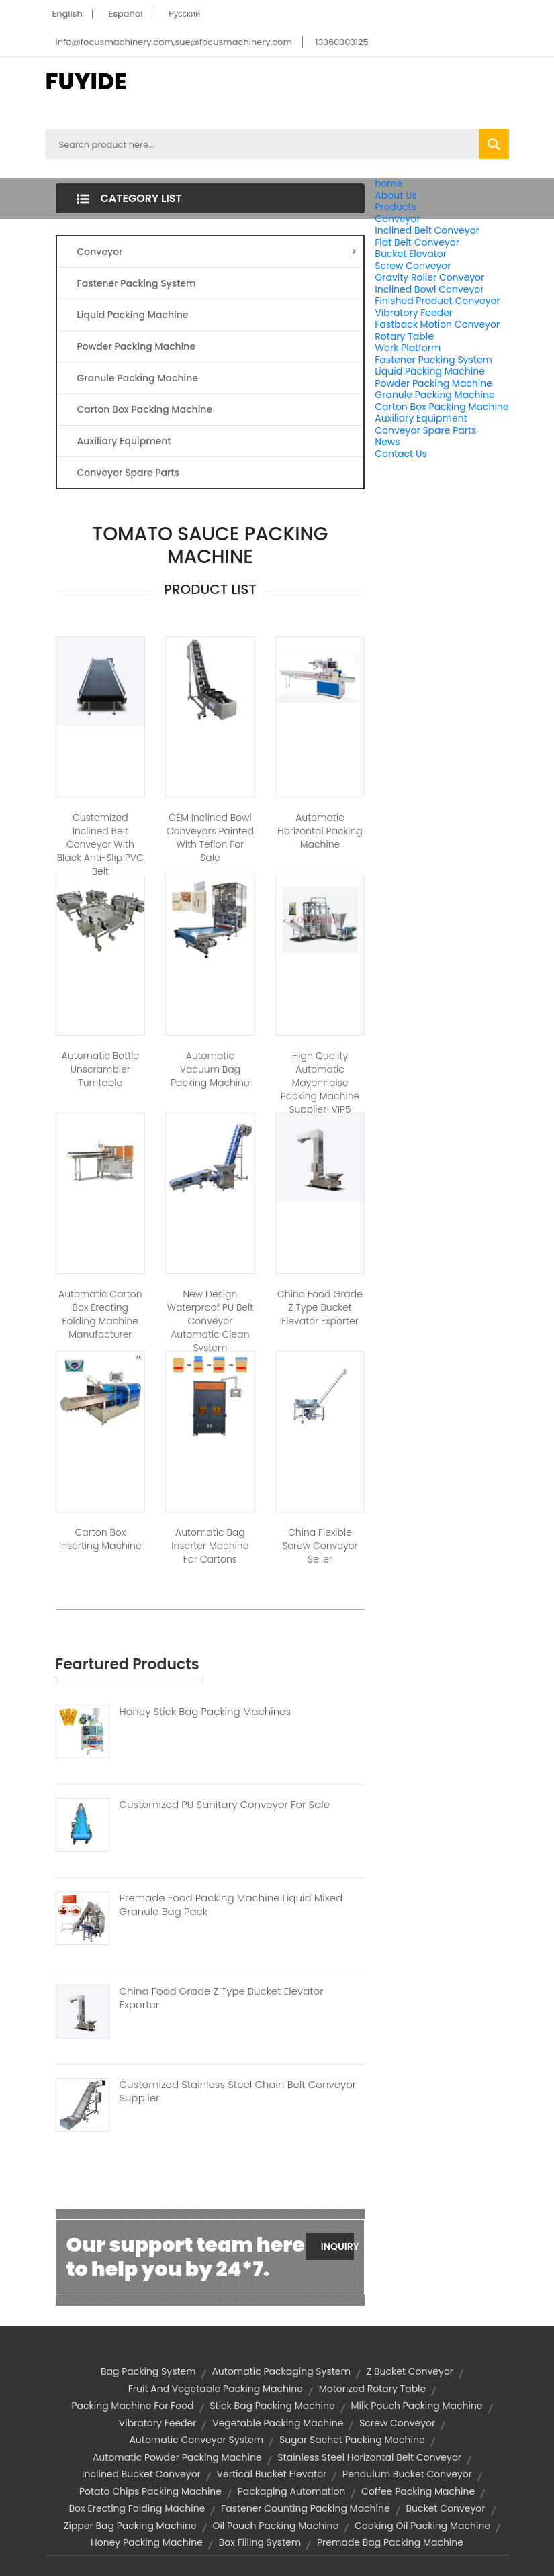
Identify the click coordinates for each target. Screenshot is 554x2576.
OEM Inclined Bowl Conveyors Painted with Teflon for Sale (210, 837)
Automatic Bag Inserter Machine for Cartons (209, 1546)
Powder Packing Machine (433, 383)
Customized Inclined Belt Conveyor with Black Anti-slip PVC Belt (100, 844)
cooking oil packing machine (422, 2525)
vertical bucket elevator (272, 2474)
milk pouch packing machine (416, 2405)
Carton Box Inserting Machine (100, 1539)
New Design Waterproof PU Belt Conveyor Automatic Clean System (210, 1320)
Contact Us (400, 453)
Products (395, 206)
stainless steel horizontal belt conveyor (369, 2457)
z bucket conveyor (410, 2371)
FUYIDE (86, 81)
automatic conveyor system (196, 2439)
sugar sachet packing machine (352, 2439)
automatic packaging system (281, 2371)
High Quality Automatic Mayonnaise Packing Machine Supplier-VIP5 (320, 1082)
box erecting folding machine (137, 2508)
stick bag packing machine (272, 2405)
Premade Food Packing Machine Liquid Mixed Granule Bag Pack (231, 1904)
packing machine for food (132, 2405)
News (387, 441)
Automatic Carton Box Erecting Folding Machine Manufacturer (100, 1314)
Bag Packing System (148, 2371)
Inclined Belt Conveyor (427, 230)
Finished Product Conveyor (437, 300)
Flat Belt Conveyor (417, 242)
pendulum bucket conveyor (407, 2474)
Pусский (184, 13)
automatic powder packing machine (177, 2457)
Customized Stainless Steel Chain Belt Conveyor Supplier (238, 2091)
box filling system (260, 2542)
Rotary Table (404, 336)
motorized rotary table (372, 2388)
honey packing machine (147, 2542)
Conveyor (397, 219)
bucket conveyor (445, 2508)
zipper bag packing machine (130, 2525)
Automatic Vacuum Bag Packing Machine (210, 1069)
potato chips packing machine (150, 2491)
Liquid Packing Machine (430, 371)
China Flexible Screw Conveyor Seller (319, 1546)
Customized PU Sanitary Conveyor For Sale (225, 1805)
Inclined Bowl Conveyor (429, 289)
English (67, 13)
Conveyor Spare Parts (425, 430)
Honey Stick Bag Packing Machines (205, 1711)
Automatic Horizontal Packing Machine (319, 831)
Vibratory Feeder (414, 312)
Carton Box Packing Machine (441, 406)
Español (126, 13)
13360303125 (342, 42)
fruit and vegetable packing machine (215, 2388)
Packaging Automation (292, 2491)
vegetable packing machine (277, 2423)
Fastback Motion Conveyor (437, 324)
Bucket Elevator (411, 253)
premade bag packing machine (390, 2542)
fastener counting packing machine (305, 2508)
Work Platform (408, 347)
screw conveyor (397, 2423)
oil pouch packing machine (275, 2525)
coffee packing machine (418, 2491)
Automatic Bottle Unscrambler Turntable (101, 1069)
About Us (395, 195)
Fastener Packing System (433, 359)
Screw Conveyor (413, 266)
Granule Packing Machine (434, 394)
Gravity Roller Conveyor (429, 277)
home (388, 183)
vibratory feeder (158, 2423)
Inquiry (337, 2246)
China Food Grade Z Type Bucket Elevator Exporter (320, 1307)
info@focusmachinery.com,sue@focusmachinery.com (174, 42)
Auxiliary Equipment (421, 418)
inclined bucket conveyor (141, 2474)
